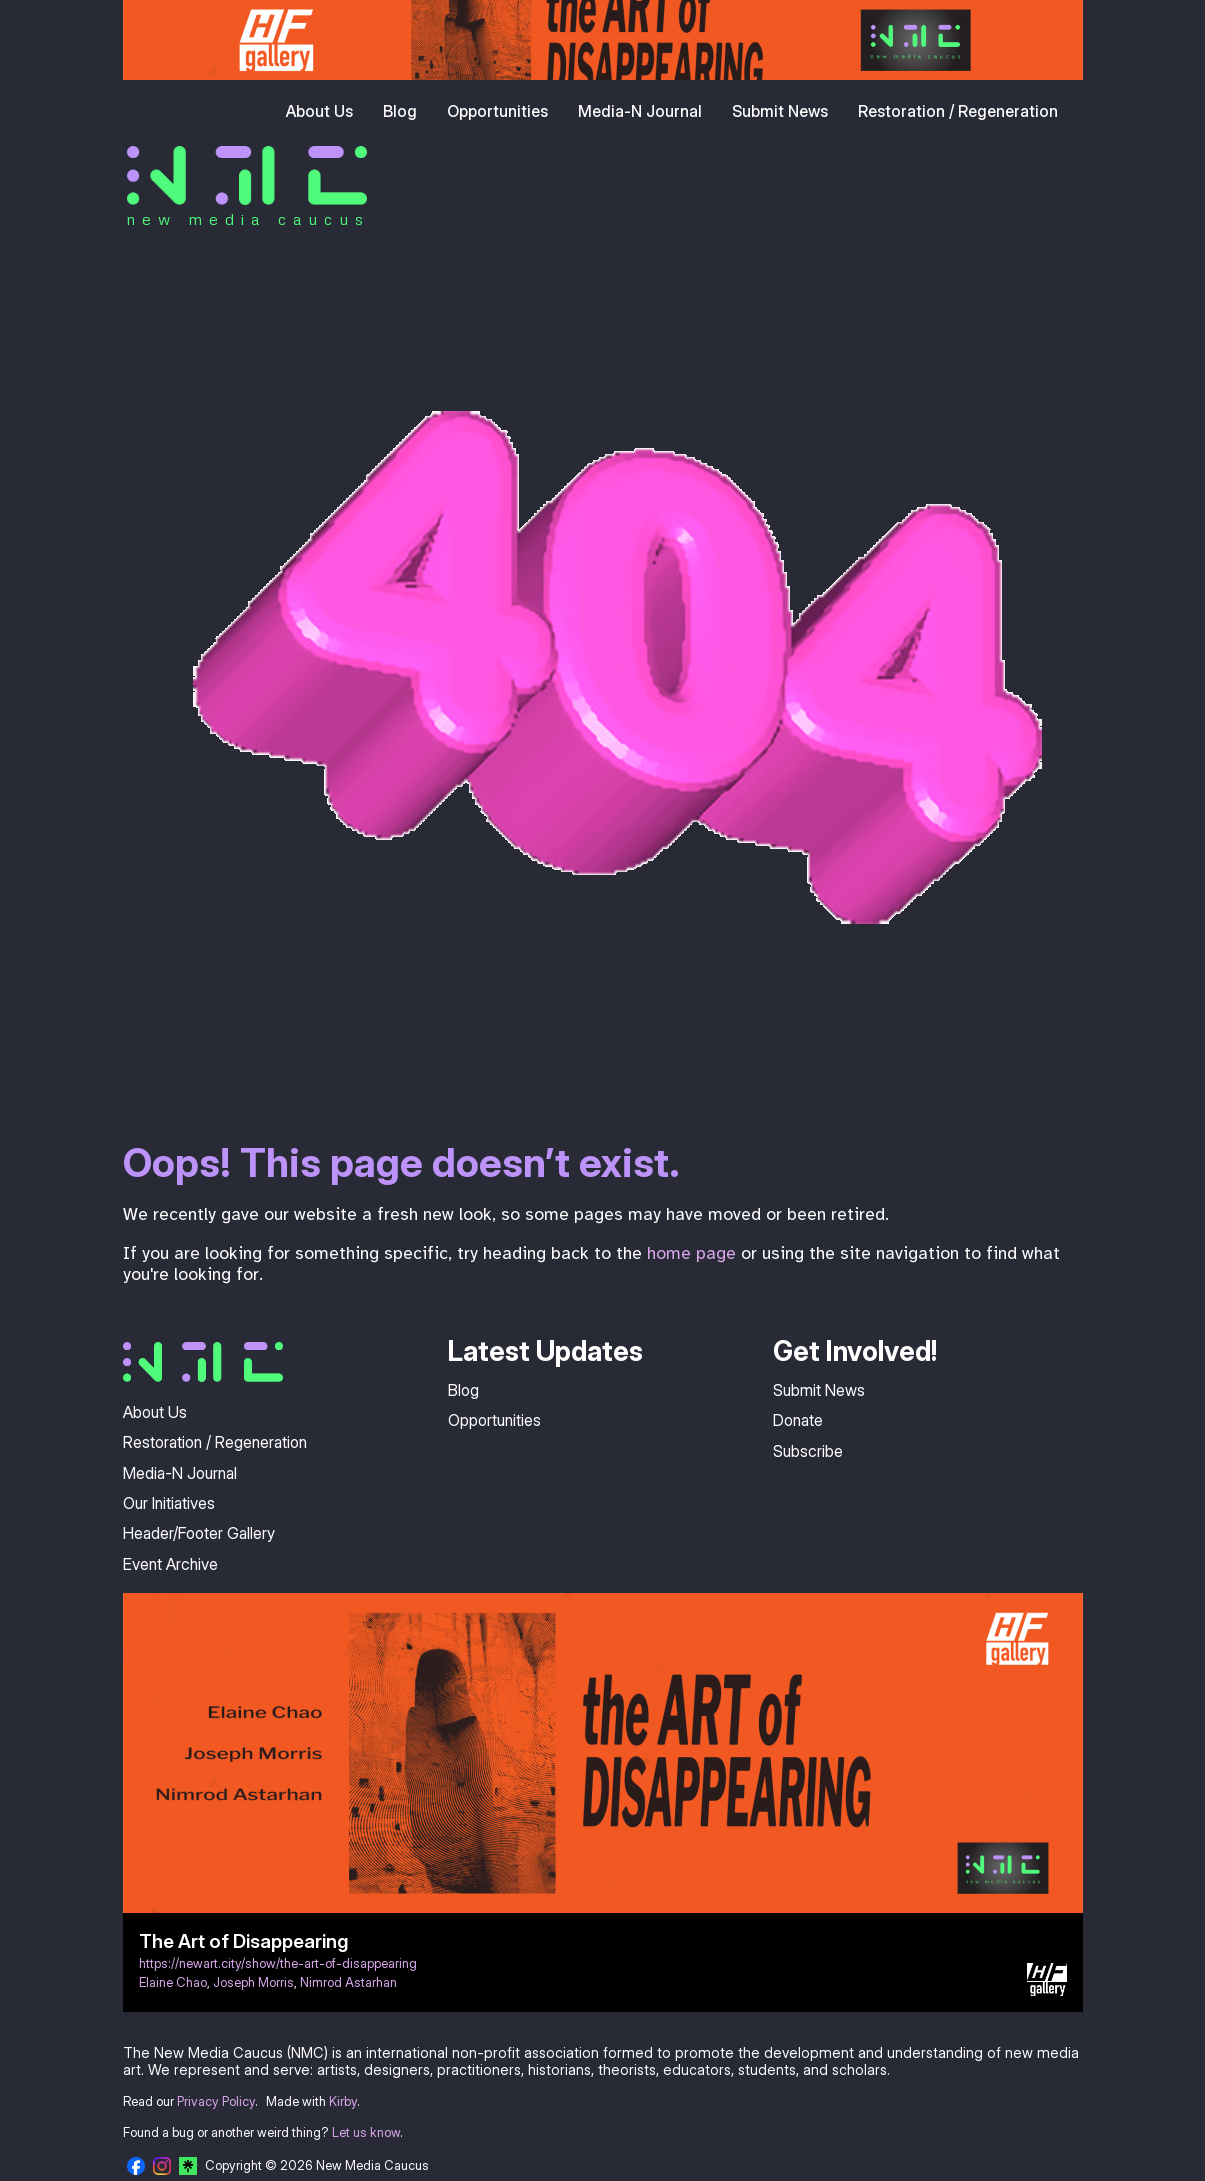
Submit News (780, 111)
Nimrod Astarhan (348, 1982)
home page (691, 1253)
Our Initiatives (169, 1503)
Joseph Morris (253, 1982)
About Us (319, 111)
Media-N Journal (640, 111)
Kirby (343, 2101)
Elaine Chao (173, 1982)
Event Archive (170, 1564)
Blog (400, 111)
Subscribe (808, 1451)
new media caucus (248, 219)
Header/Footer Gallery (199, 1533)
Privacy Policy (216, 2101)
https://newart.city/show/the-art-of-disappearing (278, 1963)
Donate (798, 1420)
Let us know (366, 2132)
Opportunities (497, 111)
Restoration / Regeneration (958, 111)
